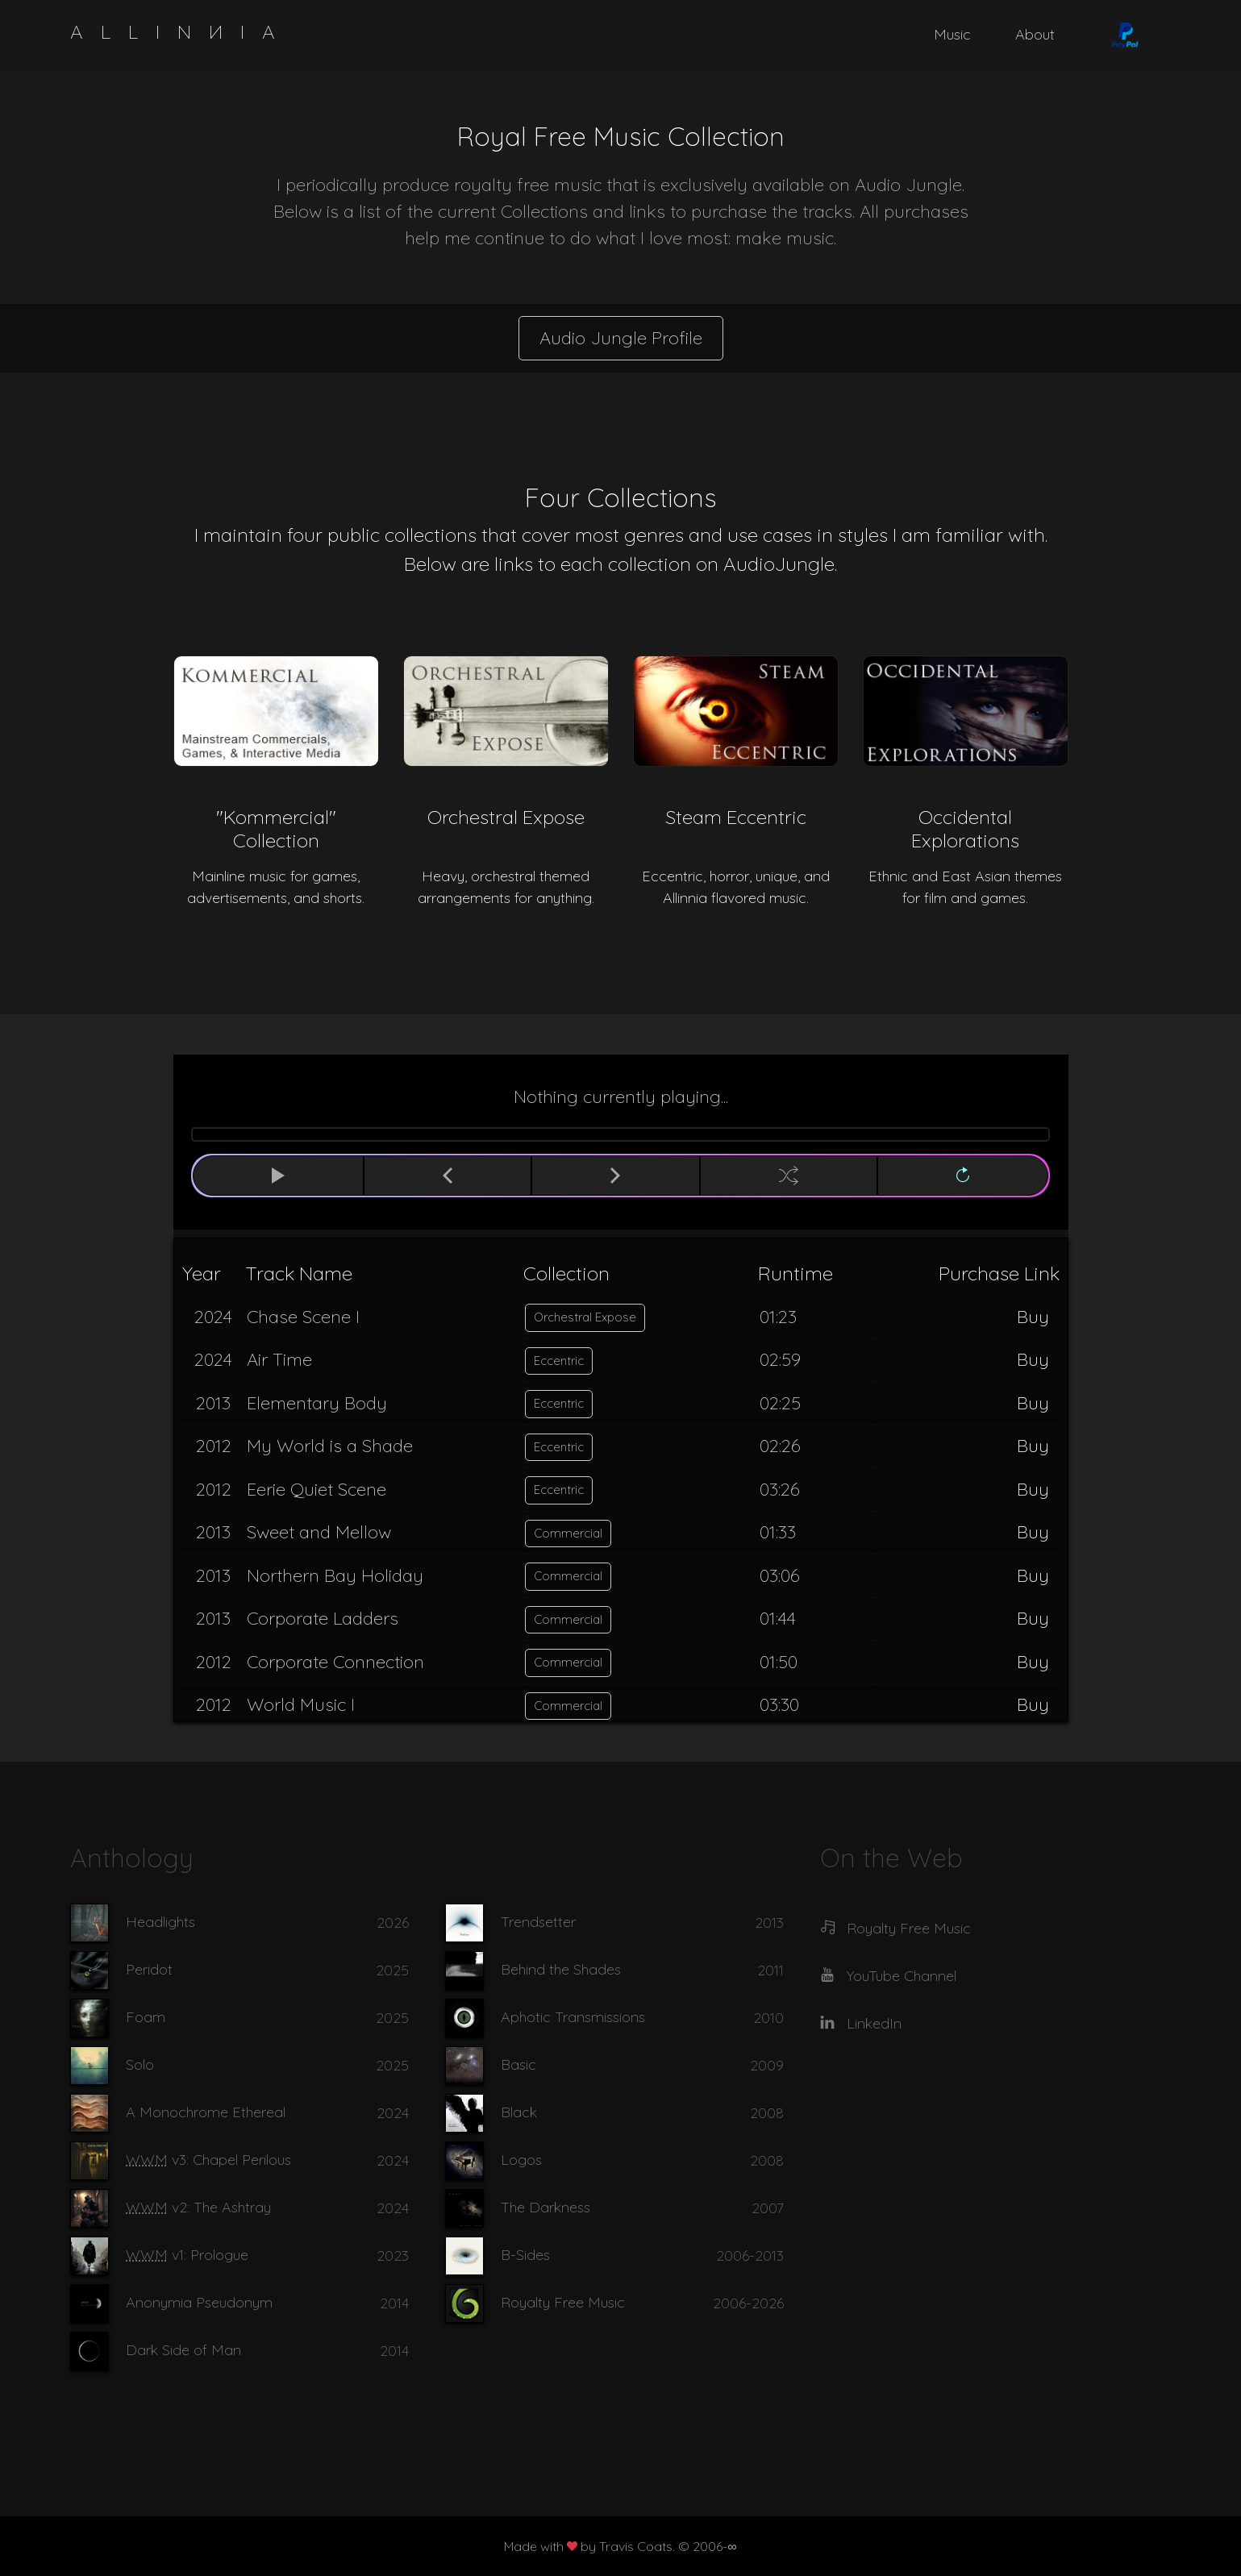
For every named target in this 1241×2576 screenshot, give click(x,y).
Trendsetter (538, 1921)
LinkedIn (874, 2023)
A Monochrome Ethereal (205, 2112)
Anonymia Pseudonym (199, 2302)
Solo (140, 2064)
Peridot (149, 1969)
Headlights (160, 1921)
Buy (1033, 1316)
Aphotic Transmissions (573, 2017)
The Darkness (545, 2207)
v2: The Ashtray (198, 2207)
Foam (145, 2017)
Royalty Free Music (563, 2302)
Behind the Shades (561, 1969)
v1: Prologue (187, 2254)
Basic (518, 2064)
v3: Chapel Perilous (208, 2159)
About (1035, 34)
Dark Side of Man (183, 2350)
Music (952, 34)
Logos (521, 2159)
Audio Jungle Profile (620, 338)
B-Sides (525, 2254)
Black (519, 2112)
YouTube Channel (901, 1975)
